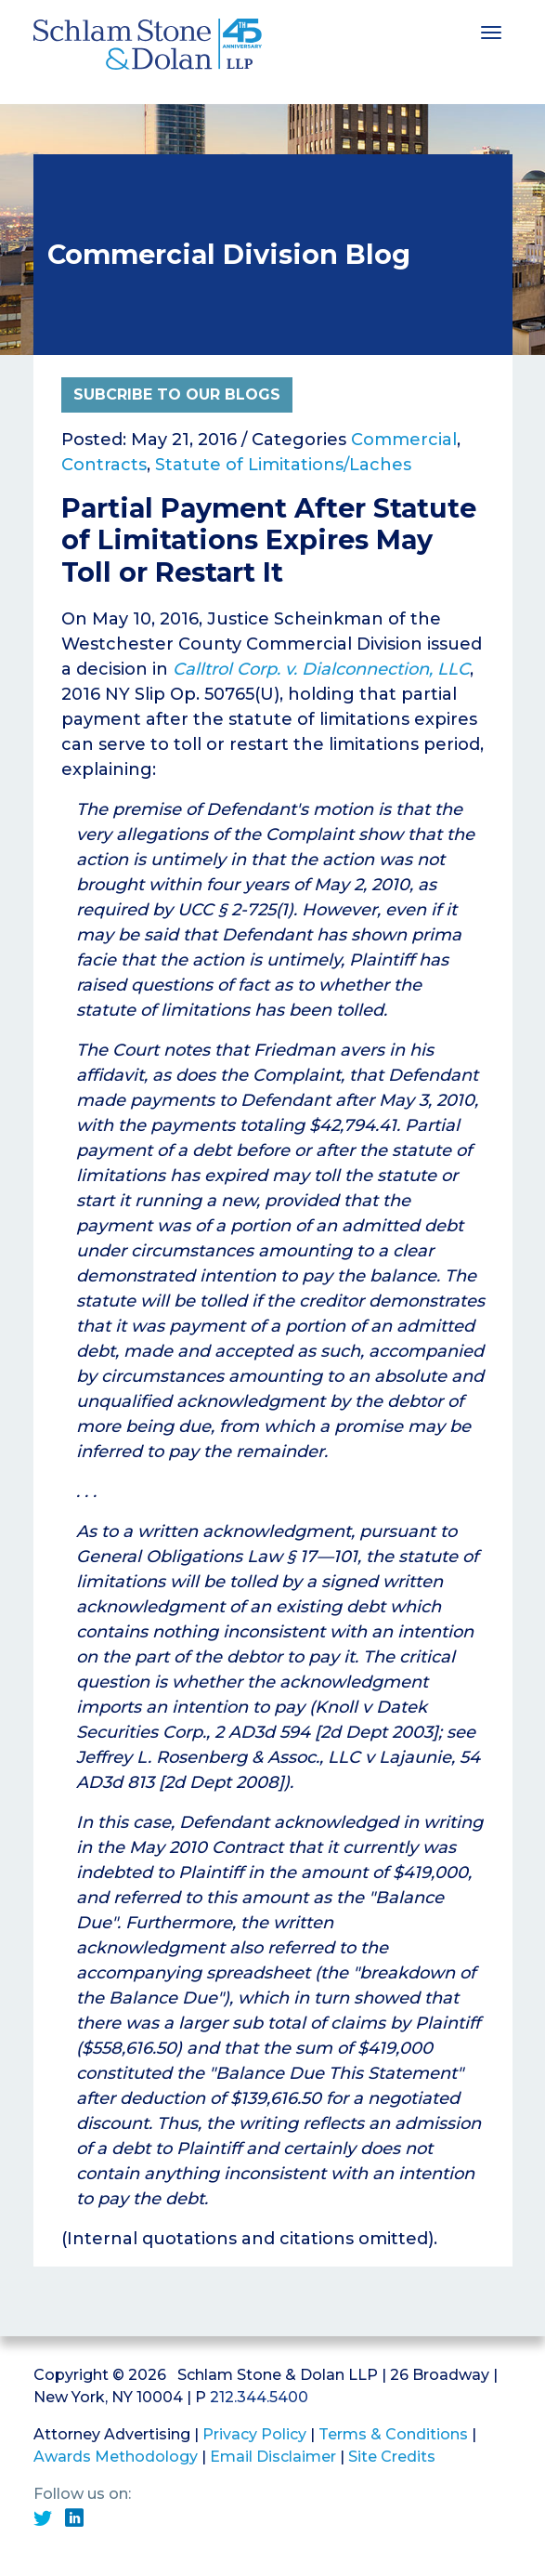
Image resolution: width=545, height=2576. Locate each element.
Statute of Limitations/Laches (283, 464)
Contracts (104, 464)
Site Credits (391, 2456)
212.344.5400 (259, 2397)
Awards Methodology (115, 2456)
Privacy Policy (254, 2434)
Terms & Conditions (393, 2434)
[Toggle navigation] (491, 31)
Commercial (404, 439)
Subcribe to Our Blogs (176, 394)
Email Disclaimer (273, 2456)
